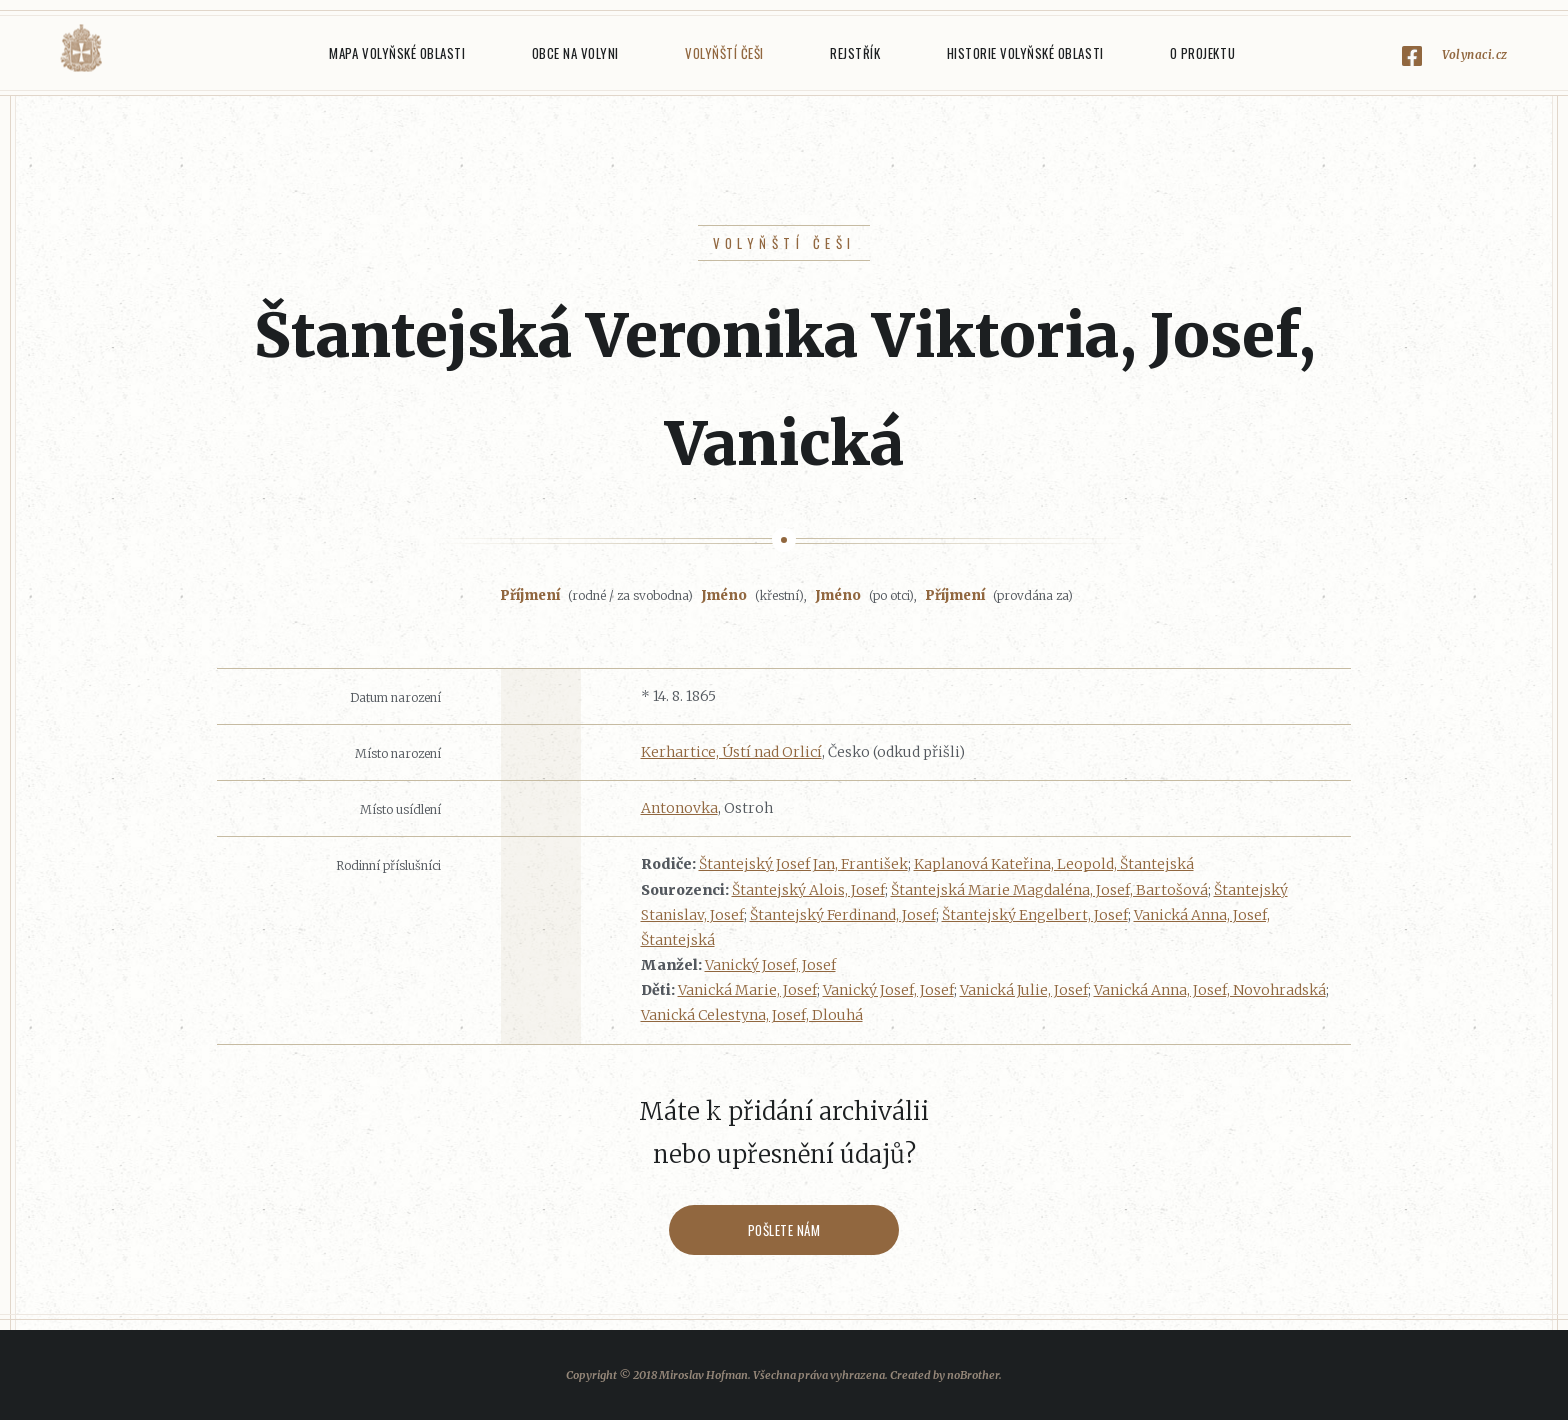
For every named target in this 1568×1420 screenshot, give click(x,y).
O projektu (1202, 53)
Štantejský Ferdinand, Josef (843, 915)
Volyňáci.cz (81, 48)
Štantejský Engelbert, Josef (1035, 915)
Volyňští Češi (724, 53)
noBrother (973, 1375)
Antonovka (679, 808)
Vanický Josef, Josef (770, 965)
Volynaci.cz (1475, 54)
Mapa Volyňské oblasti (397, 53)
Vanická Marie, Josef (747, 990)
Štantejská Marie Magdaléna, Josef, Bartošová (1049, 890)
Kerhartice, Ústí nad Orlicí (731, 752)
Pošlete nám (784, 1230)
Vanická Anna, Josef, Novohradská (1210, 990)
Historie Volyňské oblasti (1025, 53)
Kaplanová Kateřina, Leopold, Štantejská (1054, 864)
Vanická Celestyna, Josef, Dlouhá (752, 1015)
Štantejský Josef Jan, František (803, 864)
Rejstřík (855, 53)
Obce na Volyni (575, 53)
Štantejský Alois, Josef (808, 890)
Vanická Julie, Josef (1024, 990)
